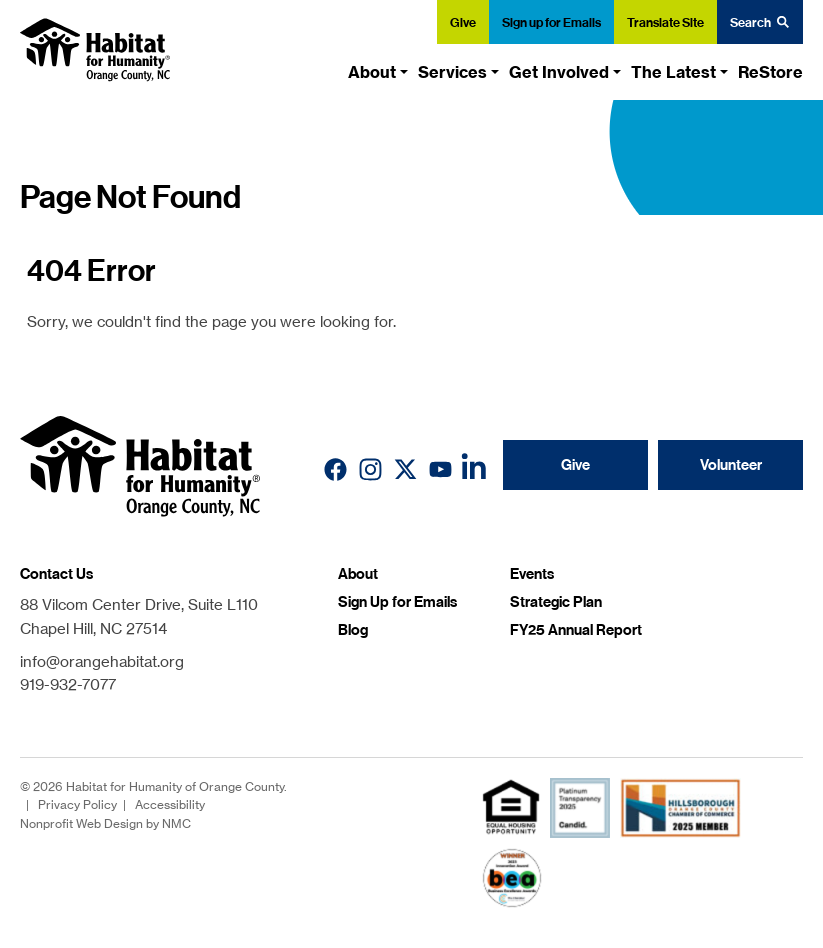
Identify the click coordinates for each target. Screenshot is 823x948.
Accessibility (170, 804)
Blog (353, 630)
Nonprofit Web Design (81, 823)
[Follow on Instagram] (370, 469)
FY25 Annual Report (576, 630)
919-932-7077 (68, 684)
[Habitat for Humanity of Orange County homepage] (95, 50)
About (358, 574)
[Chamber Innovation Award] (512, 878)
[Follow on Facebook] (335, 469)
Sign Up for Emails (397, 602)
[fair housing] (511, 807)
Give (463, 22)
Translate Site (665, 22)
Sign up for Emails (551, 22)
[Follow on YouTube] (440, 469)
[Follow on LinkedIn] (475, 470)
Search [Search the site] (760, 22)
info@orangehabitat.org (102, 661)
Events (532, 574)
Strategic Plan (556, 602)
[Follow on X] (405, 469)
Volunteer (731, 465)
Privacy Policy (77, 804)
